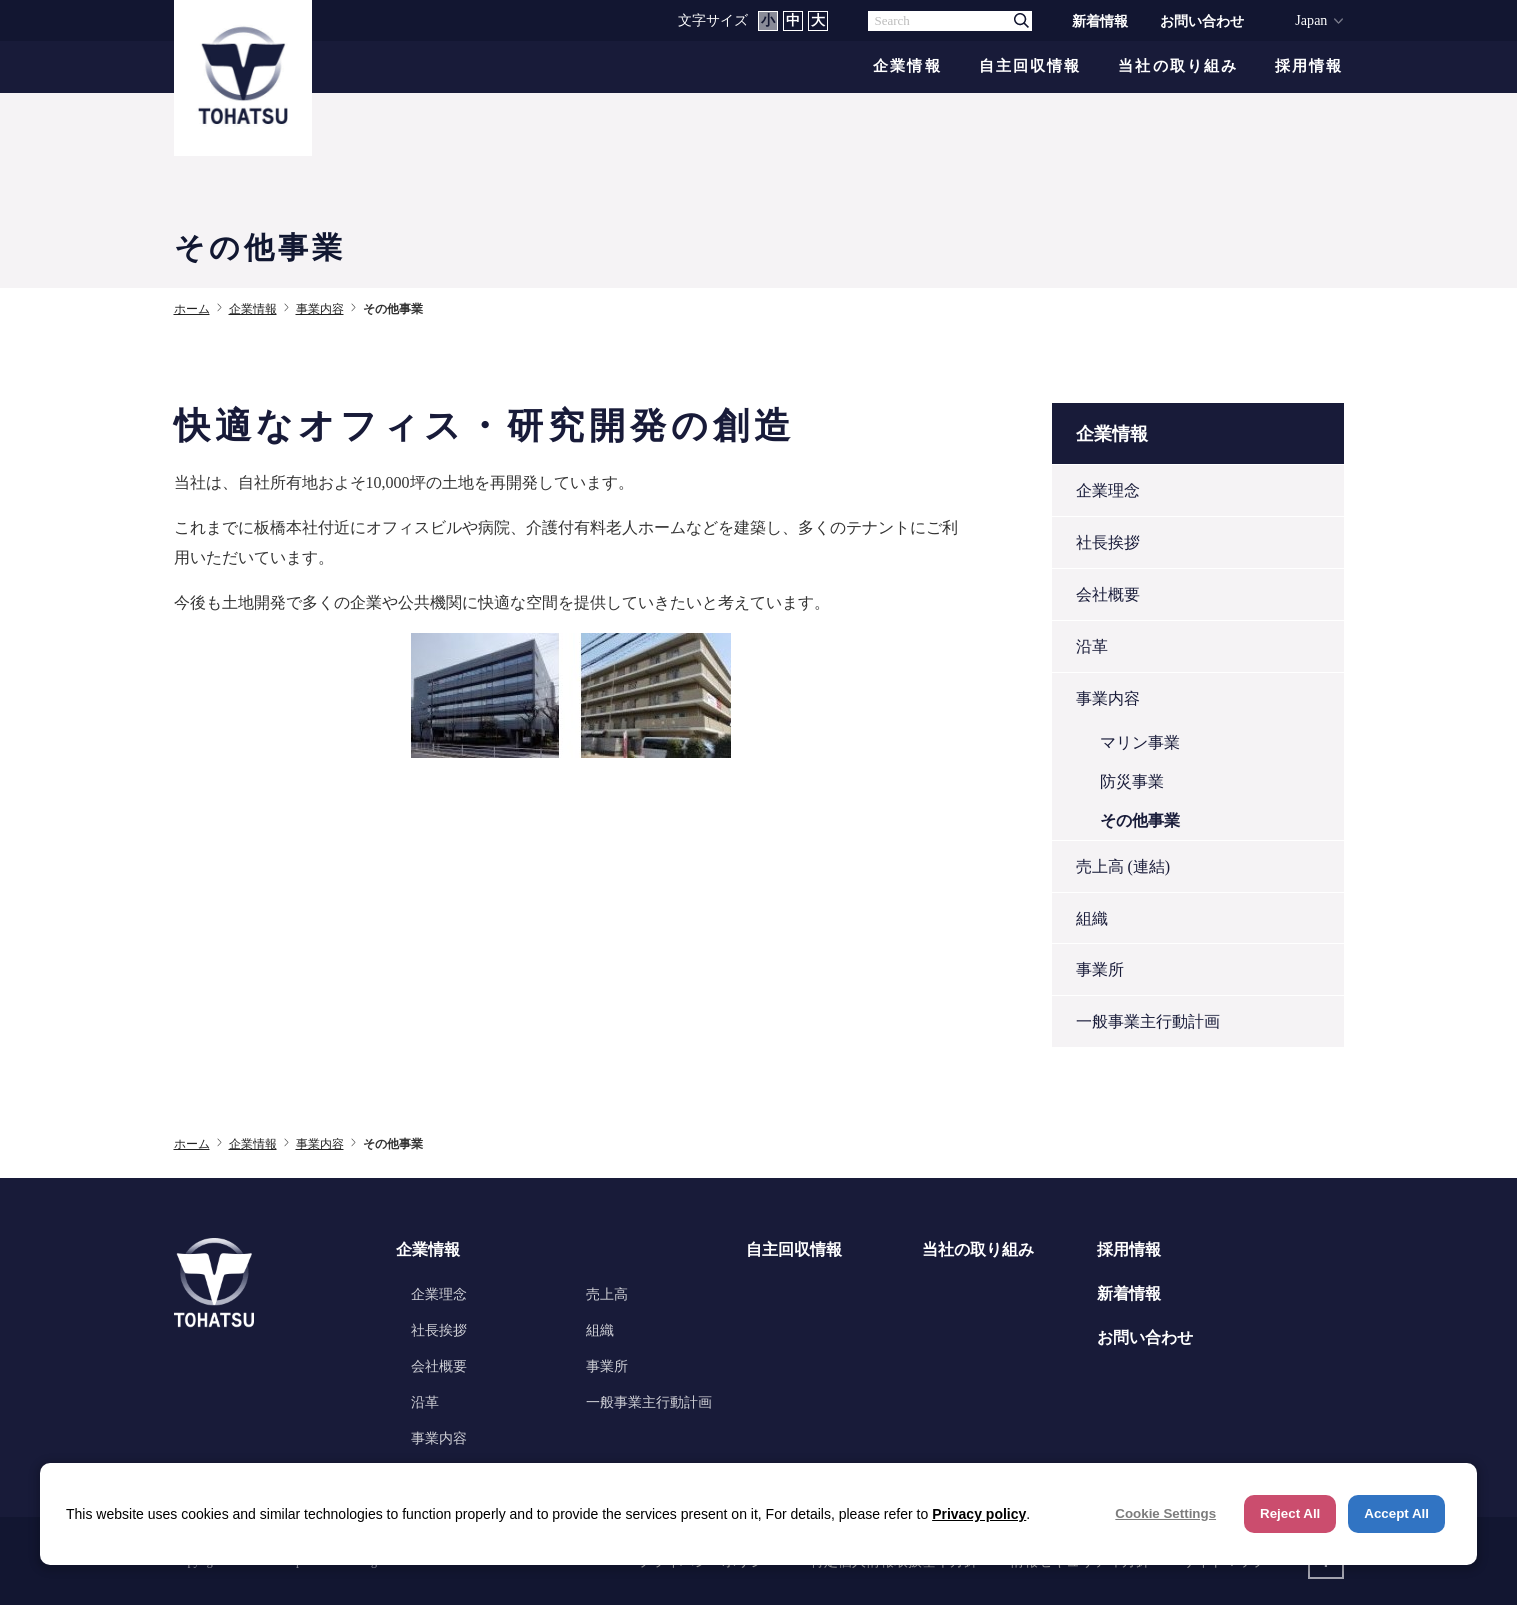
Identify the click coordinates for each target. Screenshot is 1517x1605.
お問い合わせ (1202, 21)
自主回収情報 (1030, 66)
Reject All (1290, 1513)
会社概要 (1108, 594)
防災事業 (1132, 781)
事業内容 (320, 309)
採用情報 (1309, 66)
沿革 (1092, 646)
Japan (1311, 20)
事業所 (1100, 969)
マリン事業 (1140, 742)
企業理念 (1108, 490)
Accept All (1396, 1513)
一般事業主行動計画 (1148, 1021)
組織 (1092, 918)
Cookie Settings (1165, 1513)
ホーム (192, 309)
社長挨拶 (1108, 542)
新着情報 (1100, 21)
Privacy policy (979, 1514)
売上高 (607, 1294)
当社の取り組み (1178, 66)
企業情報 (907, 66)
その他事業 (1140, 820)
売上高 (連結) (1123, 866)
